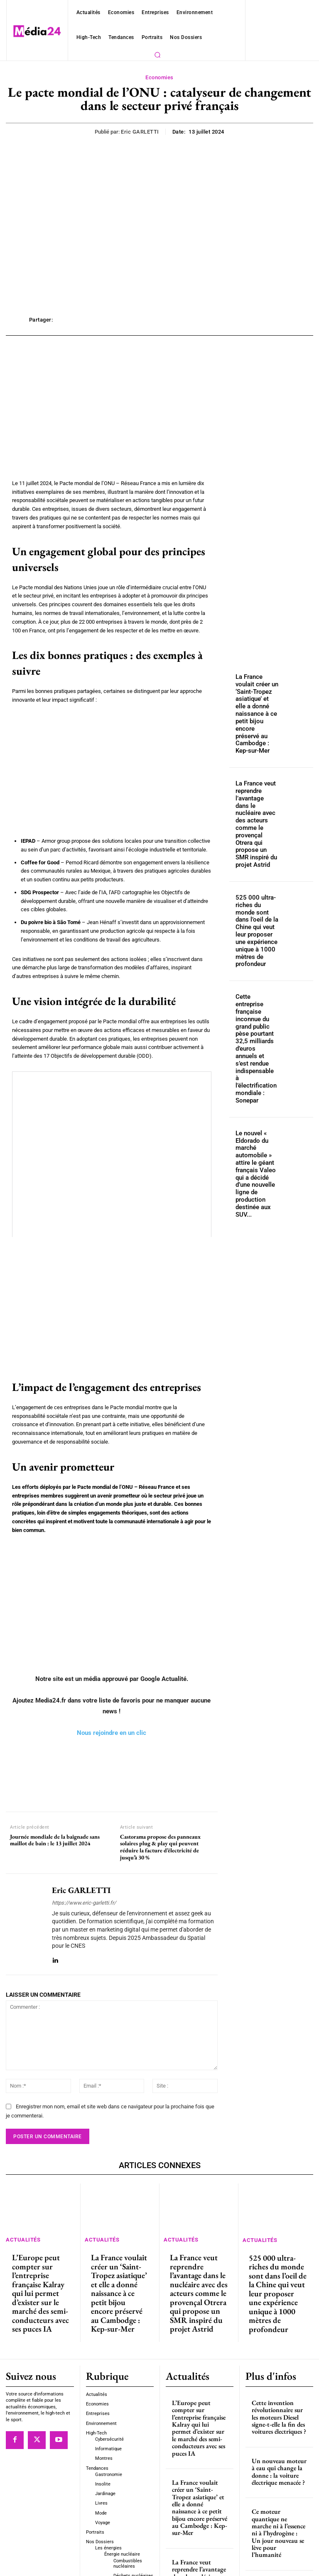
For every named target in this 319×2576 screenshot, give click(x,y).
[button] (157, 54)
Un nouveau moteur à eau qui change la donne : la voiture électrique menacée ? (278, 2421)
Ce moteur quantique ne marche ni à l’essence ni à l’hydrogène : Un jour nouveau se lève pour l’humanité (279, 2469)
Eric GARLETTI (140, 132)
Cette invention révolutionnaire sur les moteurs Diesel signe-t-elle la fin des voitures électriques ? (277, 2372)
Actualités (20, 2238)
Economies (159, 77)
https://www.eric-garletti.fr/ (84, 1903)
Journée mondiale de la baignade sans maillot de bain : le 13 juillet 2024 (55, 1840)
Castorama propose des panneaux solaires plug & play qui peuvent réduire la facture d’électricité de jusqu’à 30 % (160, 1847)
